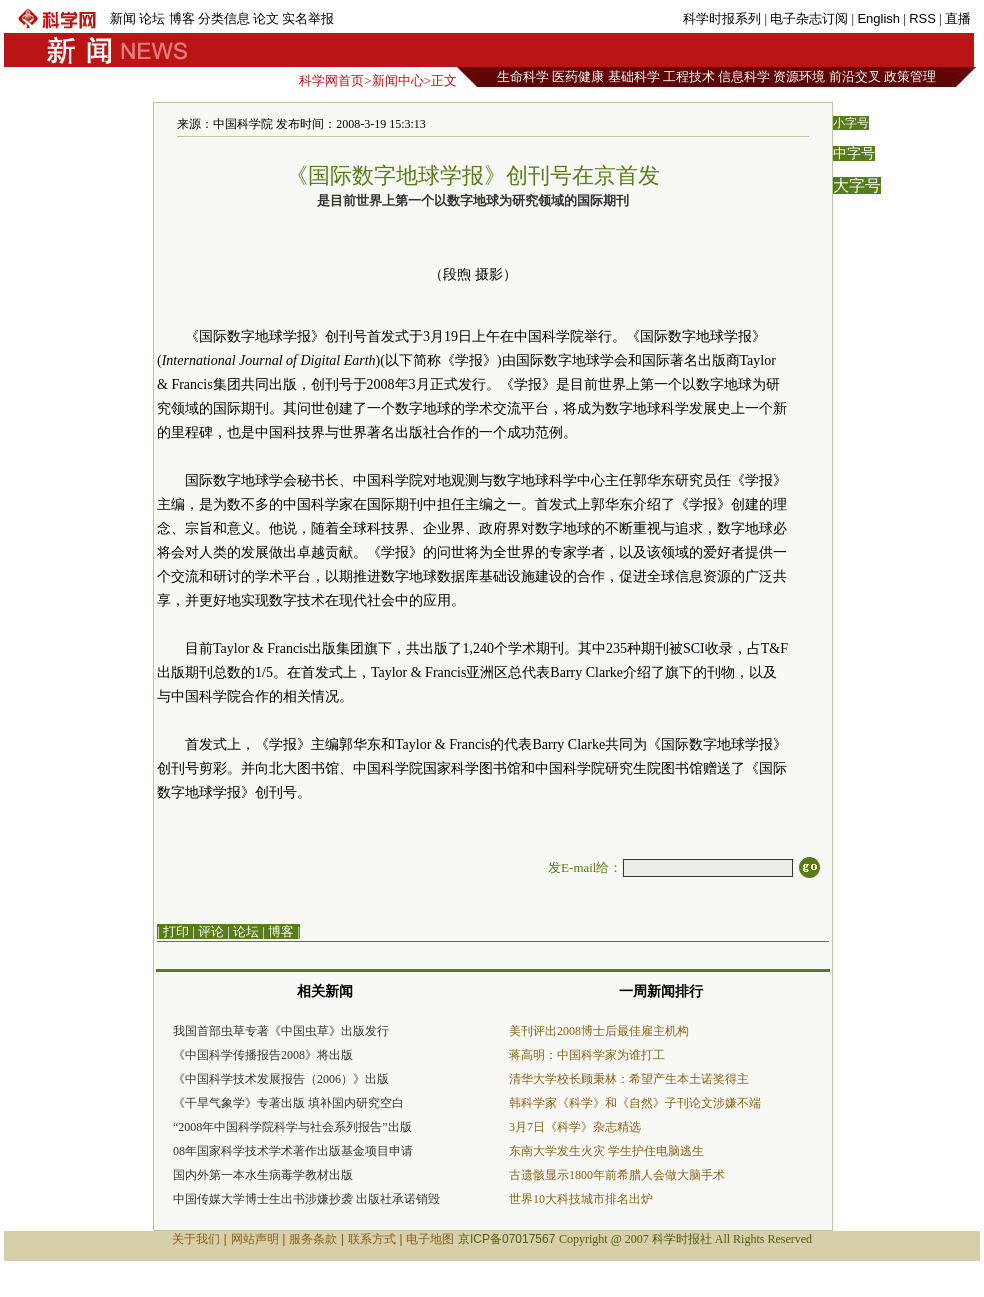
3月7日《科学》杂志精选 (575, 1127)
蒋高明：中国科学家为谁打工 (587, 1055)
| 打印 (173, 931)
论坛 (152, 18)
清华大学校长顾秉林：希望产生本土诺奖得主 (629, 1079)
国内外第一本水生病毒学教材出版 (263, 1175)
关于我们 (196, 1239)
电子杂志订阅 (809, 18)
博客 (182, 18)
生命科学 (523, 76)
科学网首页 (331, 80)
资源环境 (799, 76)
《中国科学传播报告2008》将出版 (263, 1055)
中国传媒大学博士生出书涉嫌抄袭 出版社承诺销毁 (306, 1199)
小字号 (851, 123)
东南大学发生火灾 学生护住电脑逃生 (606, 1151)
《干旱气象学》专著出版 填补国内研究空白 (288, 1103)
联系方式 (372, 1239)
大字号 (857, 185)
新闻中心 (398, 80)
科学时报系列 (722, 18)
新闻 (123, 18)
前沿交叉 (855, 76)
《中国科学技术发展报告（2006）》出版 (281, 1079)
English (878, 18)
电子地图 (430, 1239)
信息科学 (744, 76)
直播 (958, 18)
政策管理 (910, 76)
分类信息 (224, 18)
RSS (922, 18)
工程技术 (689, 76)
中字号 (854, 153)
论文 (266, 18)
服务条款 (313, 1239)
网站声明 (255, 1239)
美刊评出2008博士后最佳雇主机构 (599, 1031)
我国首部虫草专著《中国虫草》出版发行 (281, 1031)
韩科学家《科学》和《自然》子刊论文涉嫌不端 (635, 1103)
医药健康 (578, 76)
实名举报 (308, 18)
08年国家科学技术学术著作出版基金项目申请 (293, 1151)
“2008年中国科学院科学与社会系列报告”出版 (292, 1127)
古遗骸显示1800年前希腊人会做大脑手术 (617, 1175)
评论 (211, 931)
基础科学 (634, 76)
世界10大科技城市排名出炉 (581, 1199)
